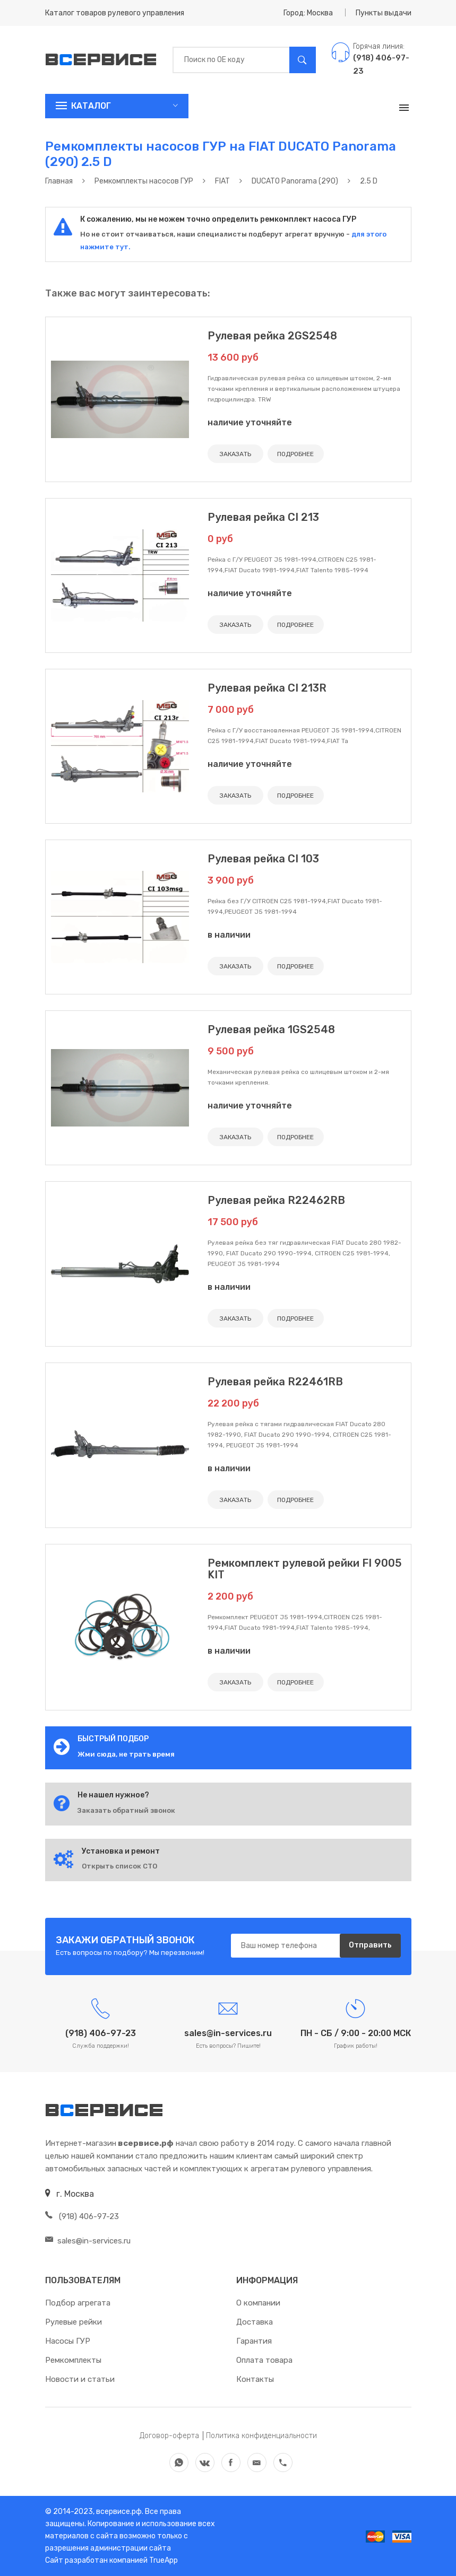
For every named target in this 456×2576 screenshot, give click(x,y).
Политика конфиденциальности (261, 2435)
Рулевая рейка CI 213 (263, 517)
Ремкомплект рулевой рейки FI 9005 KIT (305, 1569)
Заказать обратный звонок (126, 1810)
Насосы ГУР (67, 2341)
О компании (258, 2303)
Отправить (370, 1945)
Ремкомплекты (73, 2360)
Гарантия (254, 2341)
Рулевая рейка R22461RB (275, 1381)
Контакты (255, 2379)
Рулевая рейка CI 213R (267, 688)
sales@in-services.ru (88, 2241)
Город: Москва (308, 13)
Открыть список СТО (119, 1866)
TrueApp (163, 2560)
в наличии (229, 935)
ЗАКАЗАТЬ (235, 454)
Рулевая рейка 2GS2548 (272, 335)
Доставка (254, 2322)
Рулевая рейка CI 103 (263, 858)
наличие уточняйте (250, 422)
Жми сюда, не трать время (126, 1754)
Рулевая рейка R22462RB (276, 1200)
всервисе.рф (118, 2511)
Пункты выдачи (383, 13)
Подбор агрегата (77, 2303)
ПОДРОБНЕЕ (295, 454)
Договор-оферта (169, 2435)
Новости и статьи (80, 2379)
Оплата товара (264, 2360)
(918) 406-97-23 (82, 2216)
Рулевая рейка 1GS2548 (271, 1029)
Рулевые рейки (73, 2322)
